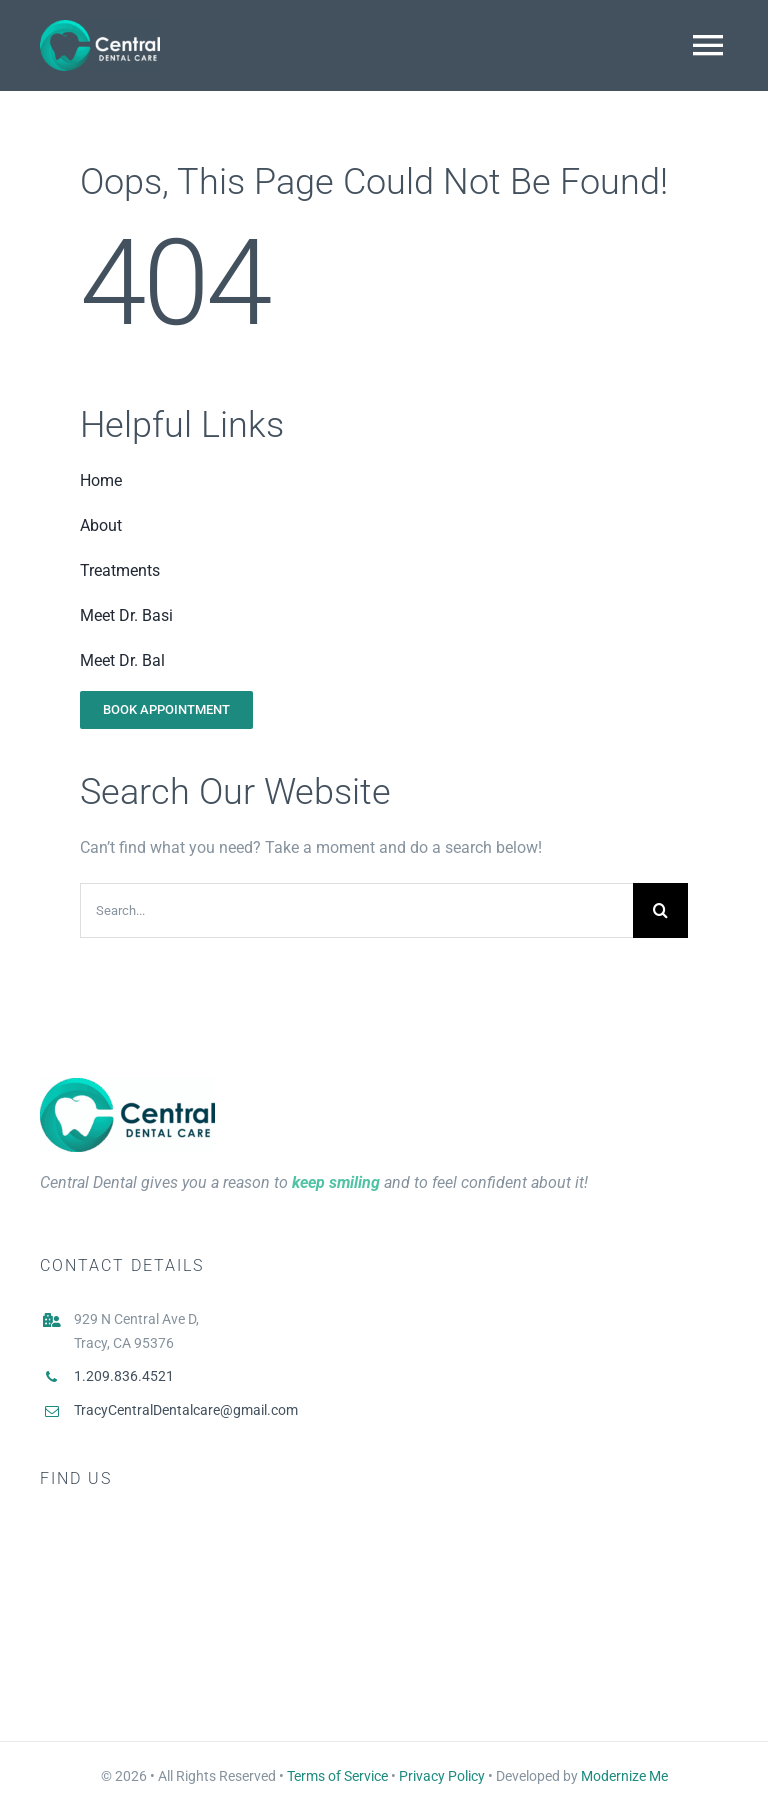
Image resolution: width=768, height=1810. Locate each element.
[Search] (660, 910)
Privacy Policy (442, 1776)
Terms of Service (337, 1776)
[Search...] (356, 910)
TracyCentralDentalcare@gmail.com (186, 1410)
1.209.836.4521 (124, 1376)
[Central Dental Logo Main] (127, 1085)
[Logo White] (100, 27)
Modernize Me (624, 1776)
